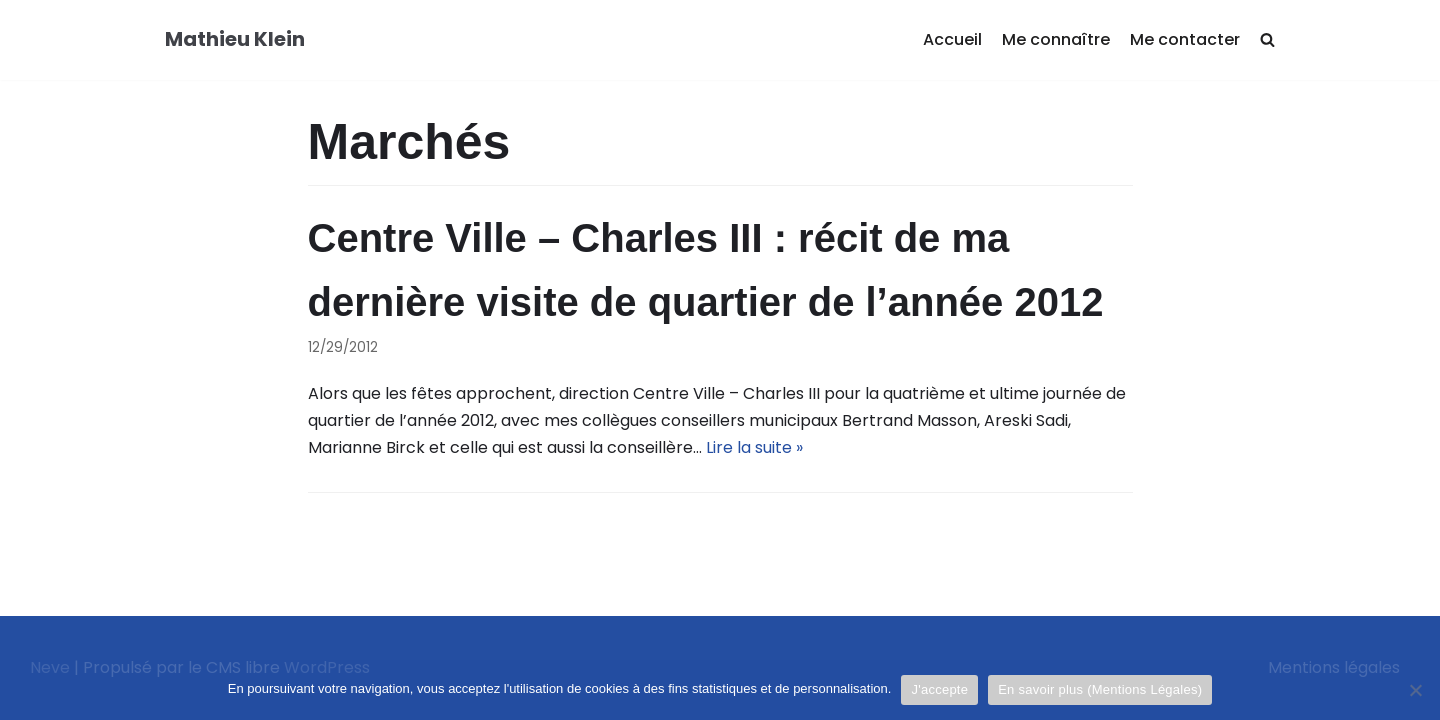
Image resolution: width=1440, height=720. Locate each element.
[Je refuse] (1415, 690)
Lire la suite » (754, 447)
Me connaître (1056, 39)
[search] (1267, 40)
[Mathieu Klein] (235, 40)
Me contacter (1185, 39)
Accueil (952, 39)
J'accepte (939, 689)
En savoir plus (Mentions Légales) (1100, 689)
